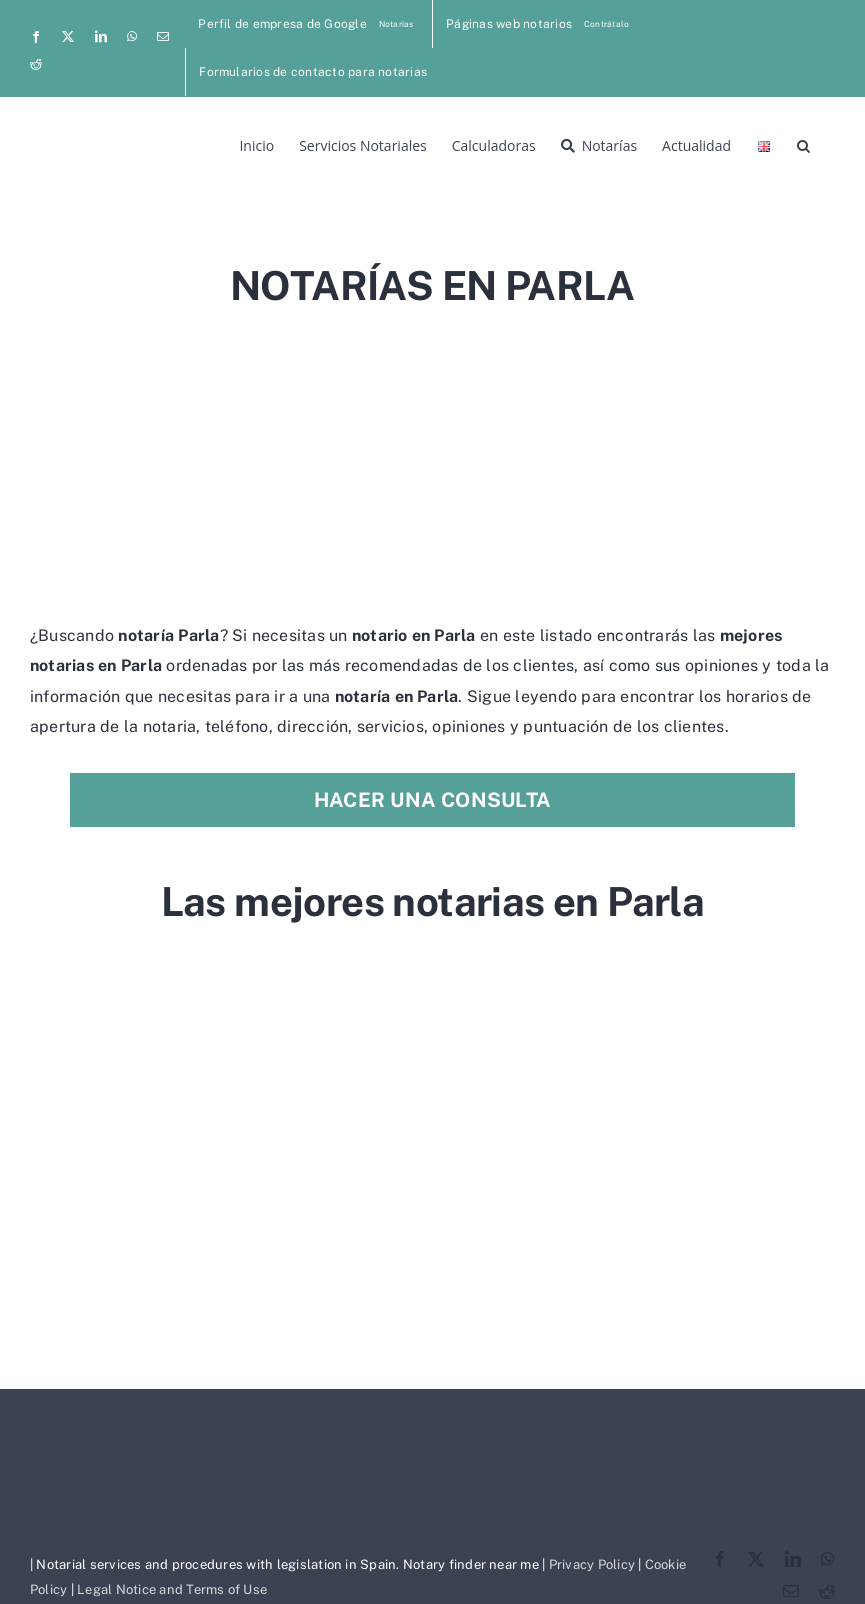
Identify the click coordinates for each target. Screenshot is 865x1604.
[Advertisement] (432, 458)
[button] (803, 144)
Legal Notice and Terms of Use (172, 1589)
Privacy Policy (592, 1564)
